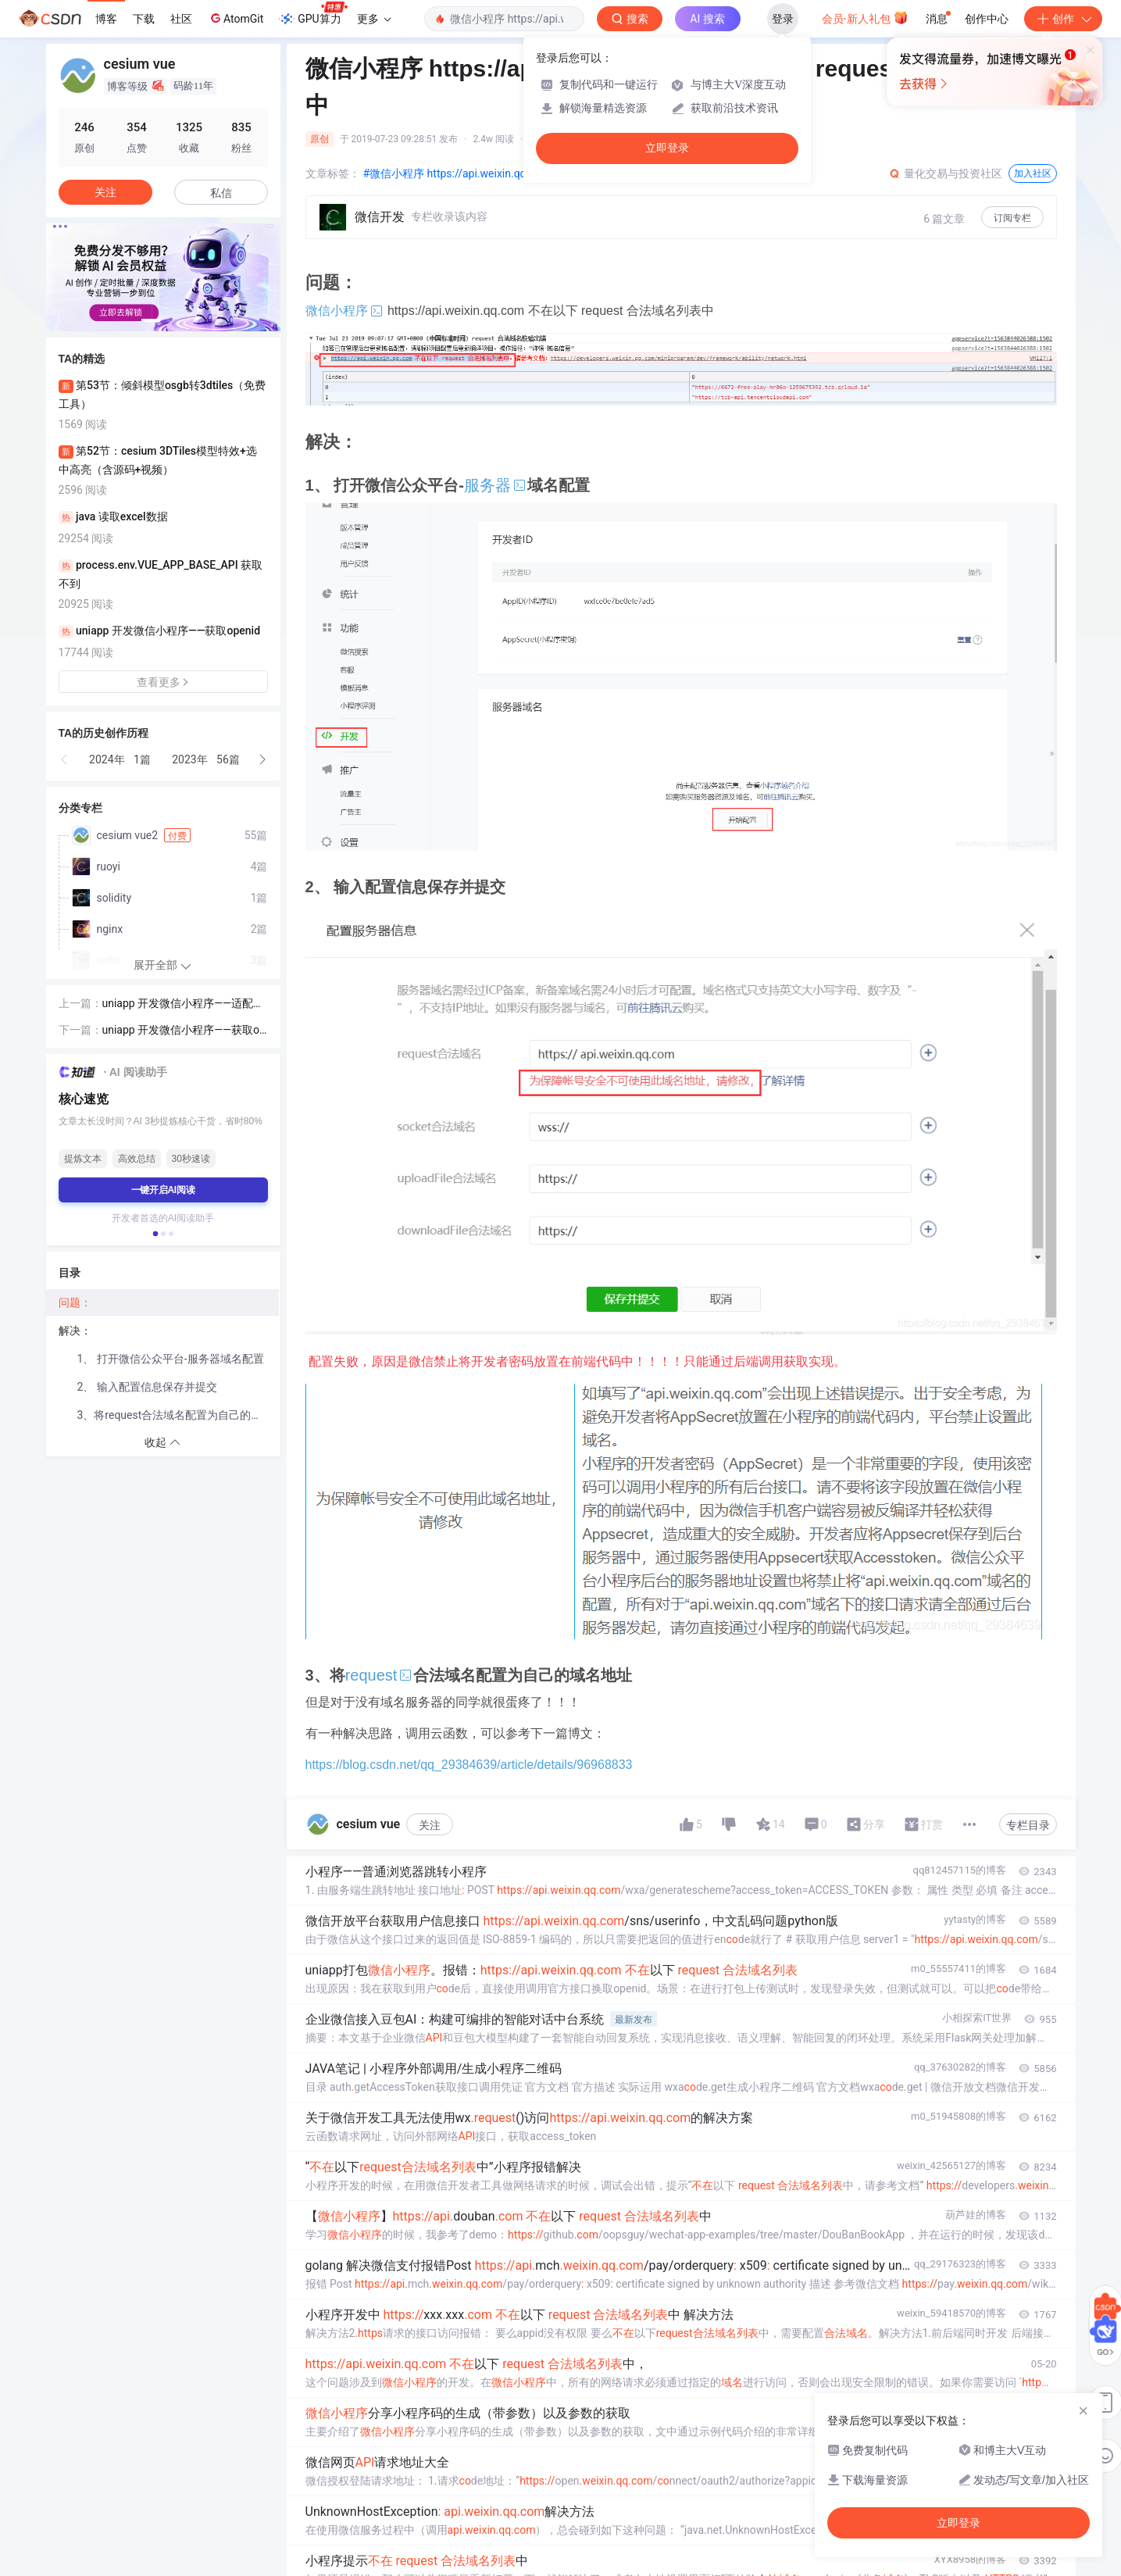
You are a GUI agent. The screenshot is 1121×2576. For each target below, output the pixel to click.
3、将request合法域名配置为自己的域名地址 (178, 1415)
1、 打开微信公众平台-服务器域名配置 (170, 1358)
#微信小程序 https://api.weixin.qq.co (452, 173)
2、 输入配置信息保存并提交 (147, 1387)
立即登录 (667, 148)
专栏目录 (1028, 1825)
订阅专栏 (1012, 218)
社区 (181, 19)
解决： (75, 1330)
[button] (150, 320)
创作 (1063, 19)
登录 (783, 19)
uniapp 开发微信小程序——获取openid (184, 1031)
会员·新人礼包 (865, 17)
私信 (221, 193)
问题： (76, 1302)
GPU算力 (313, 14)
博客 (106, 19)
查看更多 (163, 682)
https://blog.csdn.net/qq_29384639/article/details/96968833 (469, 1764)
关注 (430, 1825)
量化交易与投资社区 (945, 173)
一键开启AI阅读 (163, 1189)
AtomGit (235, 18)
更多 (374, 19)
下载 (144, 19)
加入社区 (1032, 173)
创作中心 (987, 19)
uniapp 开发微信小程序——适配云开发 (183, 1004)
